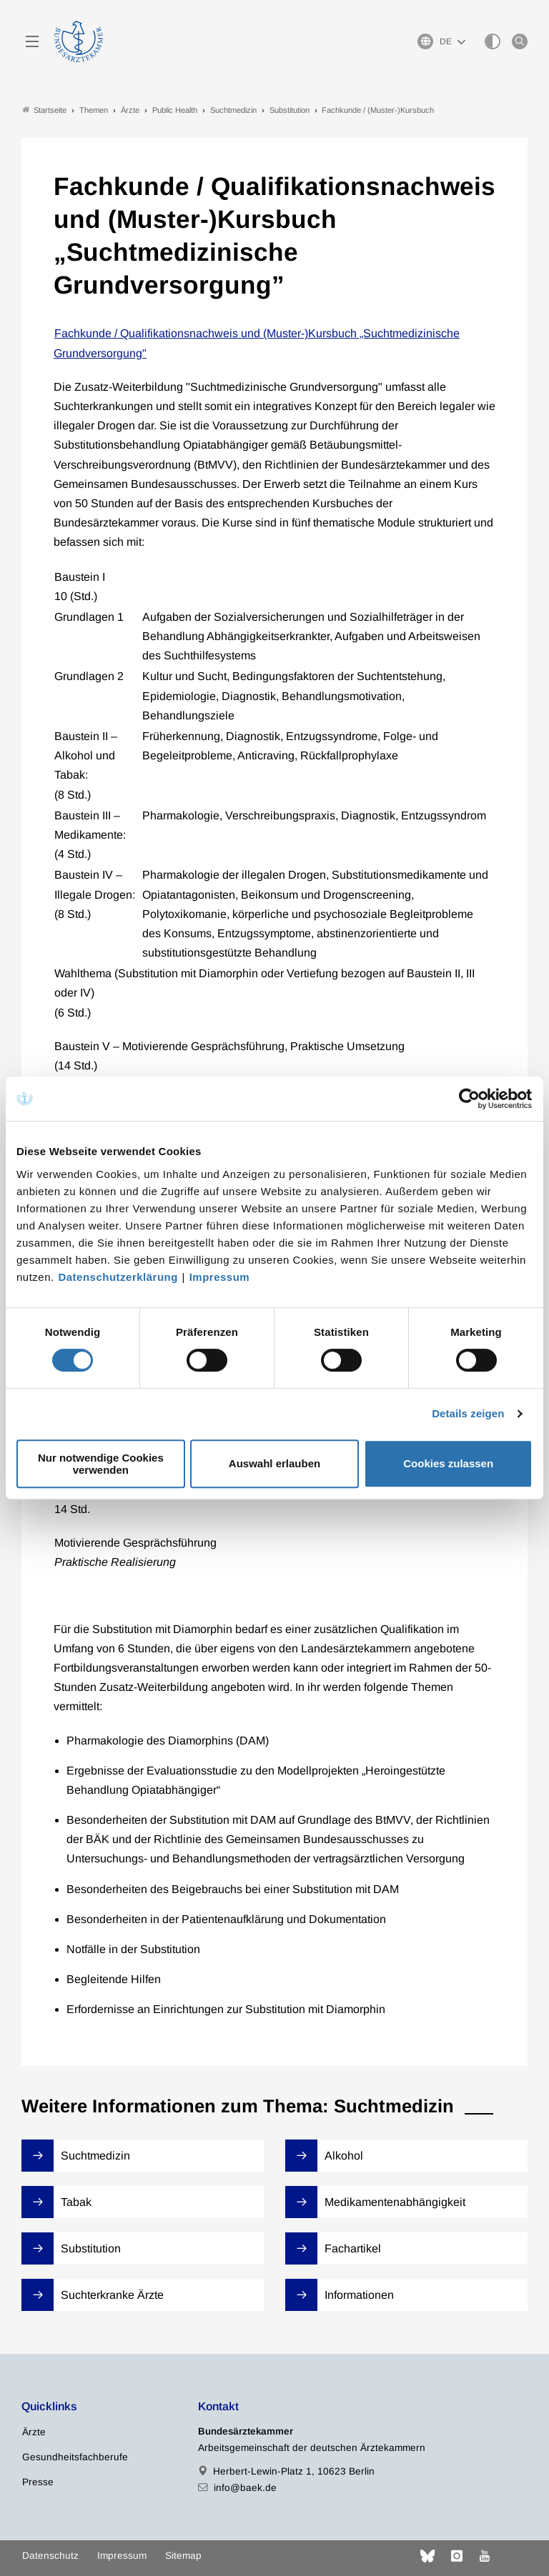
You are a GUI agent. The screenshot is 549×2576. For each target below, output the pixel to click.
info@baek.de (245, 2487)
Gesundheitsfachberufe (75, 2457)
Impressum (219, 1277)
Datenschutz (50, 2555)
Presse (38, 2482)
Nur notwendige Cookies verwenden (101, 1464)
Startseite (44, 109)
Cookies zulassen (448, 1463)
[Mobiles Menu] (32, 41)
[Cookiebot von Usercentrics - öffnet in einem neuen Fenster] (470, 1098)
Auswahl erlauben (274, 1463)
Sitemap (183, 2555)
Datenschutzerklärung (118, 1277)
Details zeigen (468, 1413)
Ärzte (34, 2432)
